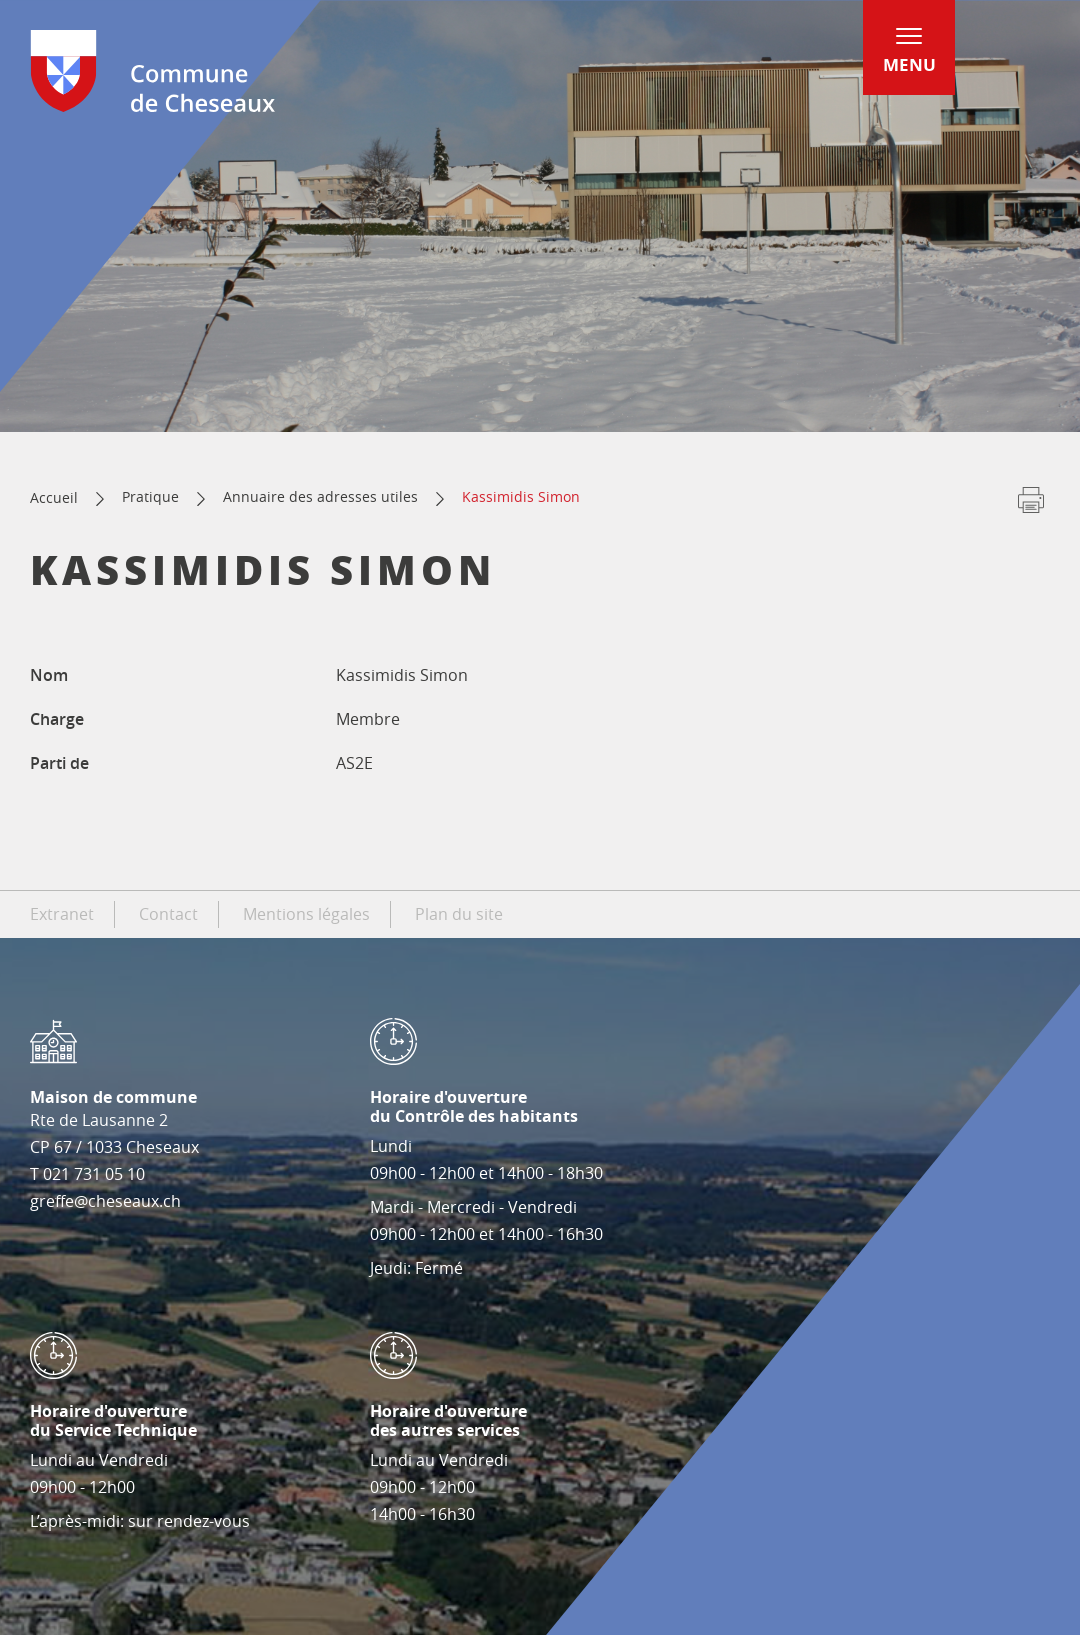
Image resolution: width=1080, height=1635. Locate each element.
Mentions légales (306, 914)
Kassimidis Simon (521, 496)
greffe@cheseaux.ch (105, 1201)
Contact (168, 914)
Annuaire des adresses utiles (320, 496)
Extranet (62, 914)
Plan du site (459, 914)
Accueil (54, 497)
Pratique (150, 496)
